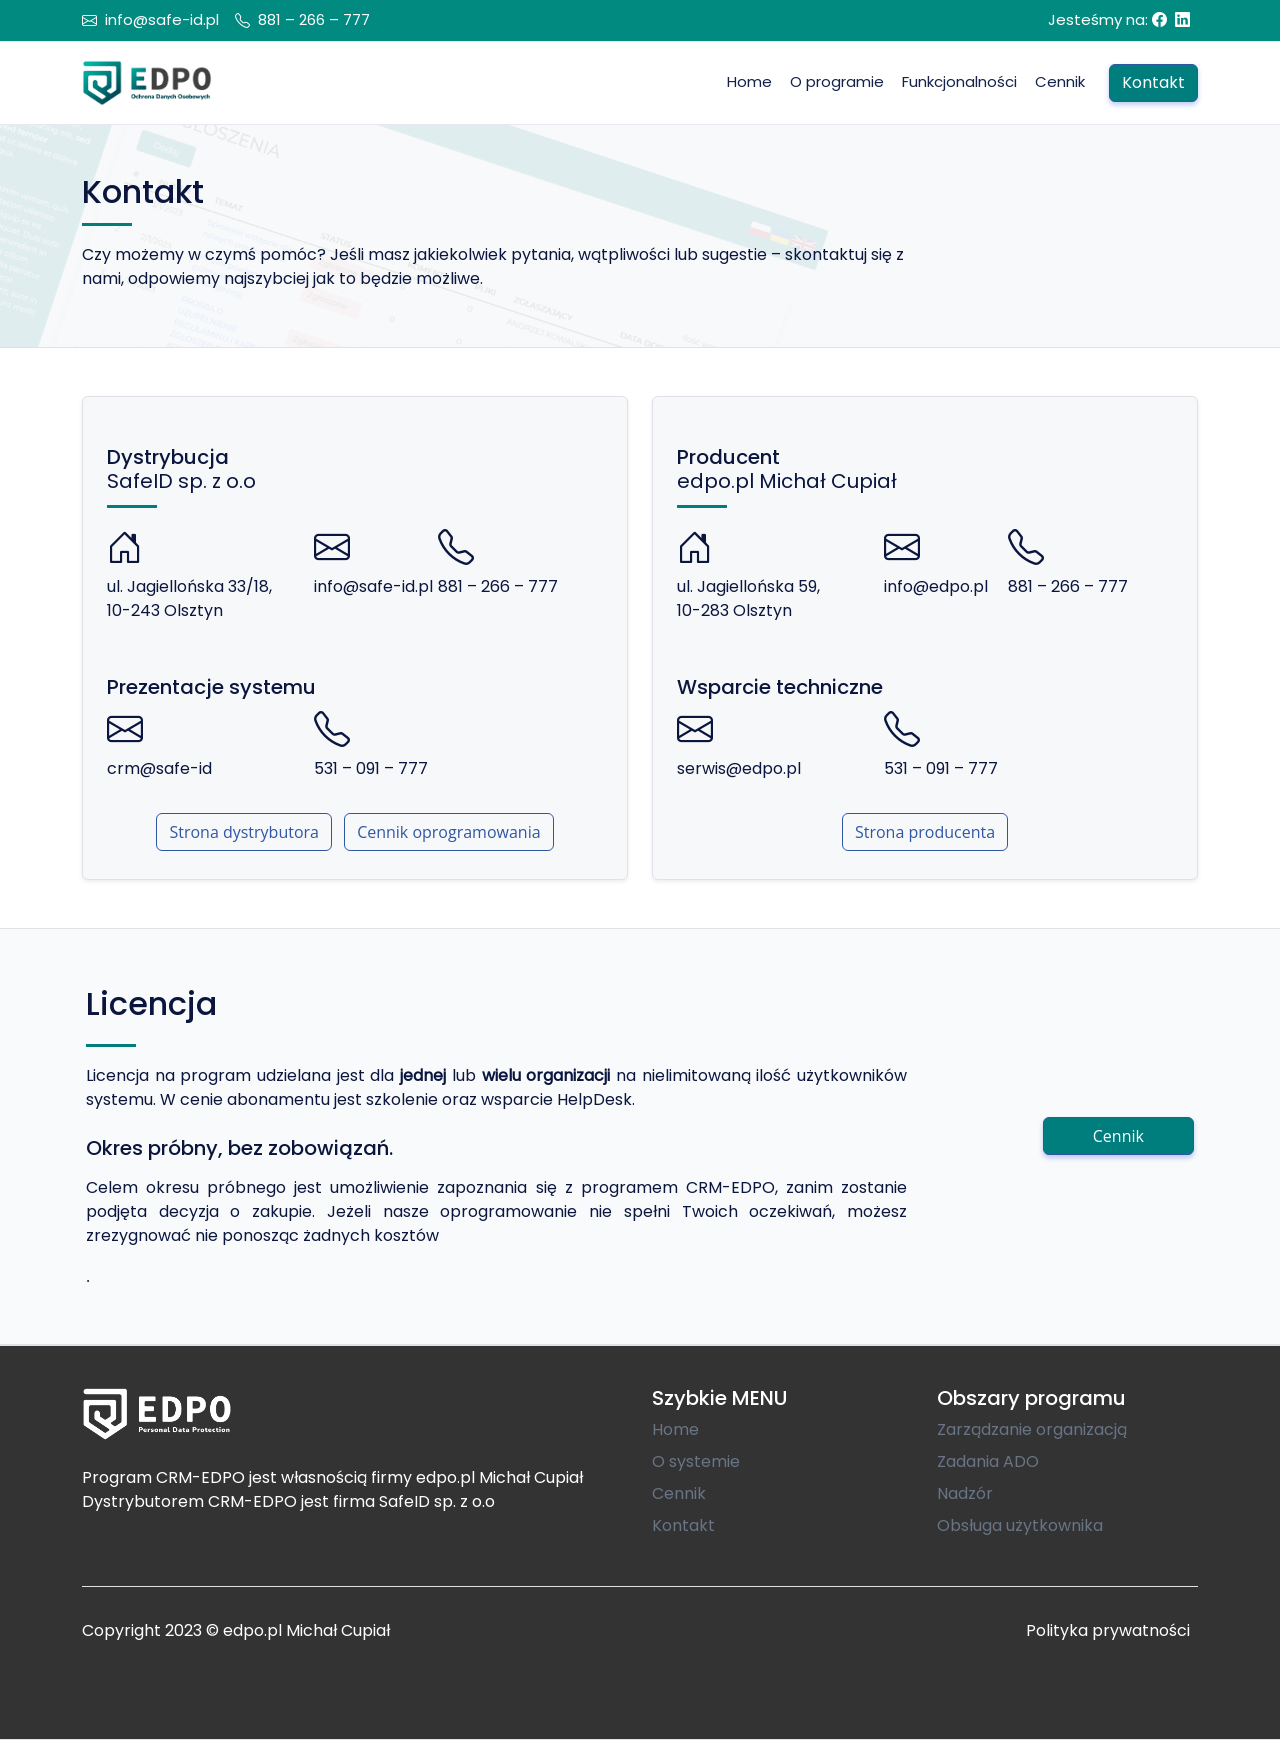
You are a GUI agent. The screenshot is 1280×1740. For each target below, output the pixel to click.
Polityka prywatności (1108, 1630)
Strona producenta (925, 832)
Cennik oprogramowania (448, 832)
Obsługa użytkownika (1020, 1525)
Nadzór (965, 1493)
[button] (959, 82)
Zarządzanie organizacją (1032, 1429)
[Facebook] (1159, 19)
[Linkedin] (1182, 19)
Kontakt (683, 1525)
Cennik (1118, 1136)
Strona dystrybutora (244, 832)
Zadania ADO (988, 1461)
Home (675, 1429)
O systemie (696, 1461)
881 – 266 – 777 (314, 19)
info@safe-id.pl (162, 19)
